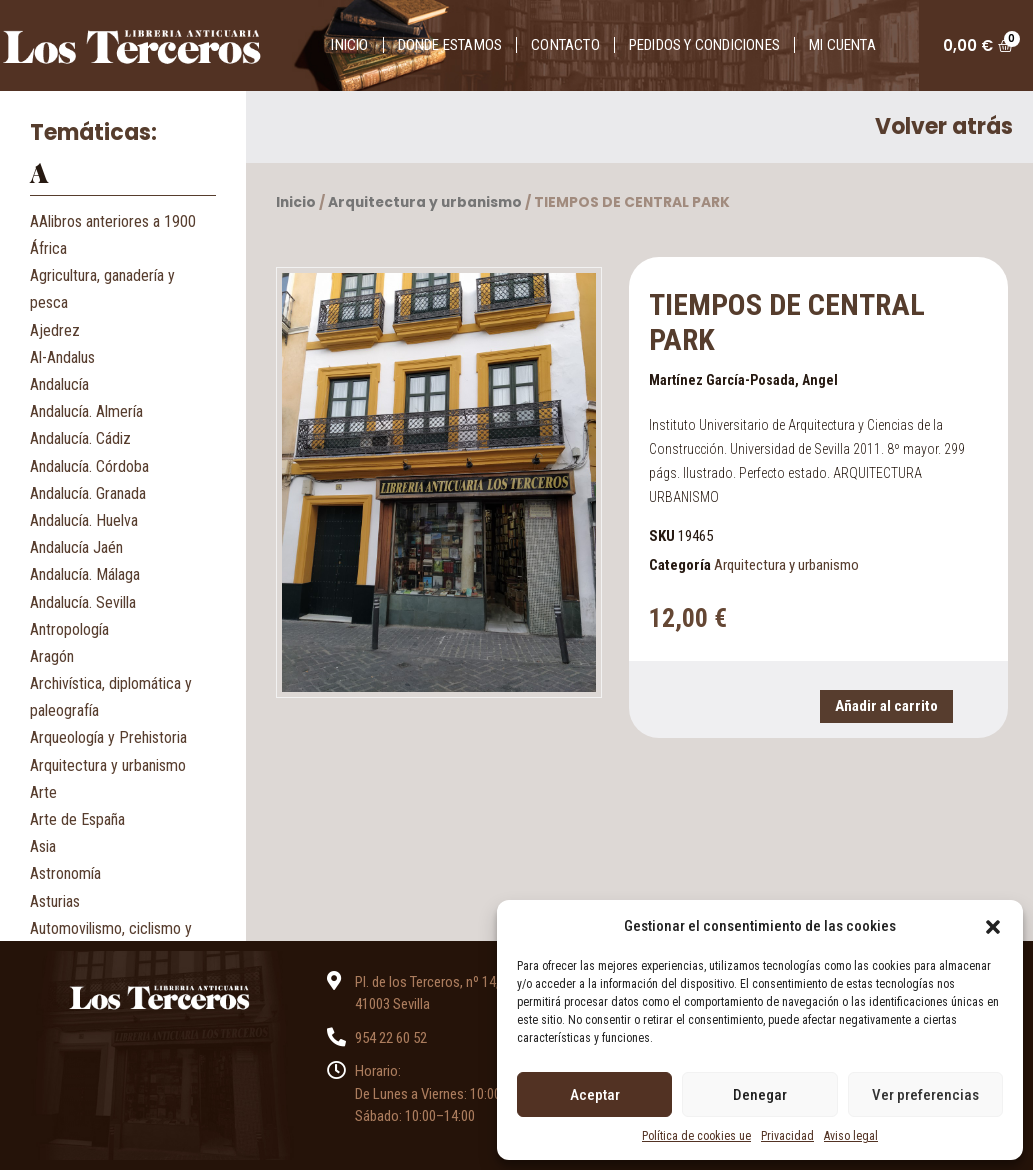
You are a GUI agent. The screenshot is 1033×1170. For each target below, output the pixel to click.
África (48, 248)
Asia (43, 846)
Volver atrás (944, 126)
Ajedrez (55, 330)
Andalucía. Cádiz (80, 438)
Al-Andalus (62, 357)
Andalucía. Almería (86, 411)
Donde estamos (450, 45)
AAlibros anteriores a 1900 (113, 221)
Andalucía (59, 384)
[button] (993, 926)
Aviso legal (851, 1136)
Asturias (55, 901)
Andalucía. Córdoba (89, 466)
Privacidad (787, 1136)
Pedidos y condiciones (704, 45)
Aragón (52, 656)
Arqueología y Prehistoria (108, 737)
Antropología (69, 629)
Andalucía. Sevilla (83, 602)
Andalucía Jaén (76, 547)
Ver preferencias (925, 1095)
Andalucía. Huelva (84, 520)
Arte (43, 792)
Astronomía (65, 873)
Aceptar (595, 1095)
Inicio (349, 45)
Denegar (760, 1095)
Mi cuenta (842, 45)
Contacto (565, 45)
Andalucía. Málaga (85, 574)
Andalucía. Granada (88, 493)
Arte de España (77, 819)
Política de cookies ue (696, 1136)
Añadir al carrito (886, 706)
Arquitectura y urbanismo (108, 765)
